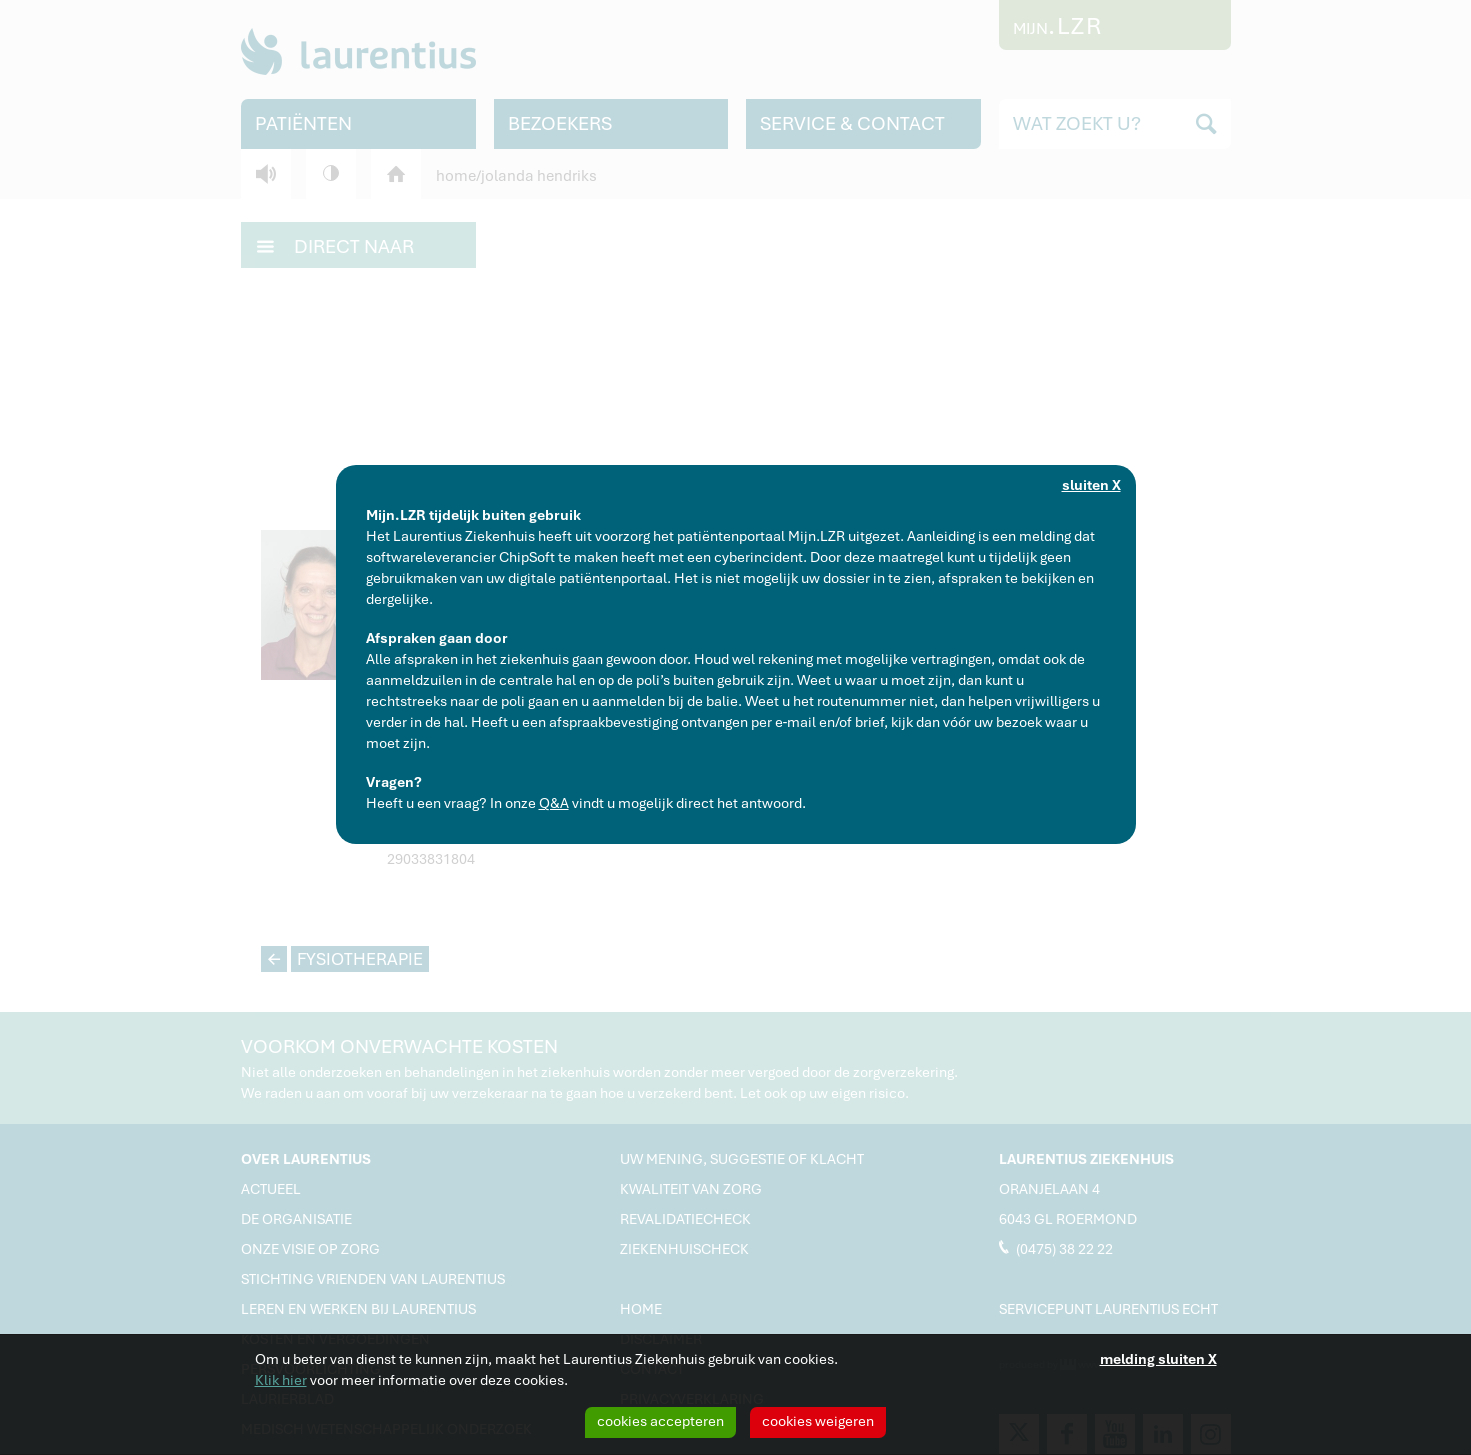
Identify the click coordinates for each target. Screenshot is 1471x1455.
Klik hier (281, 1380)
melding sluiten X (1158, 1359)
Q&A (554, 803)
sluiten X (1091, 485)
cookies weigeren (818, 1421)
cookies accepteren (660, 1421)
